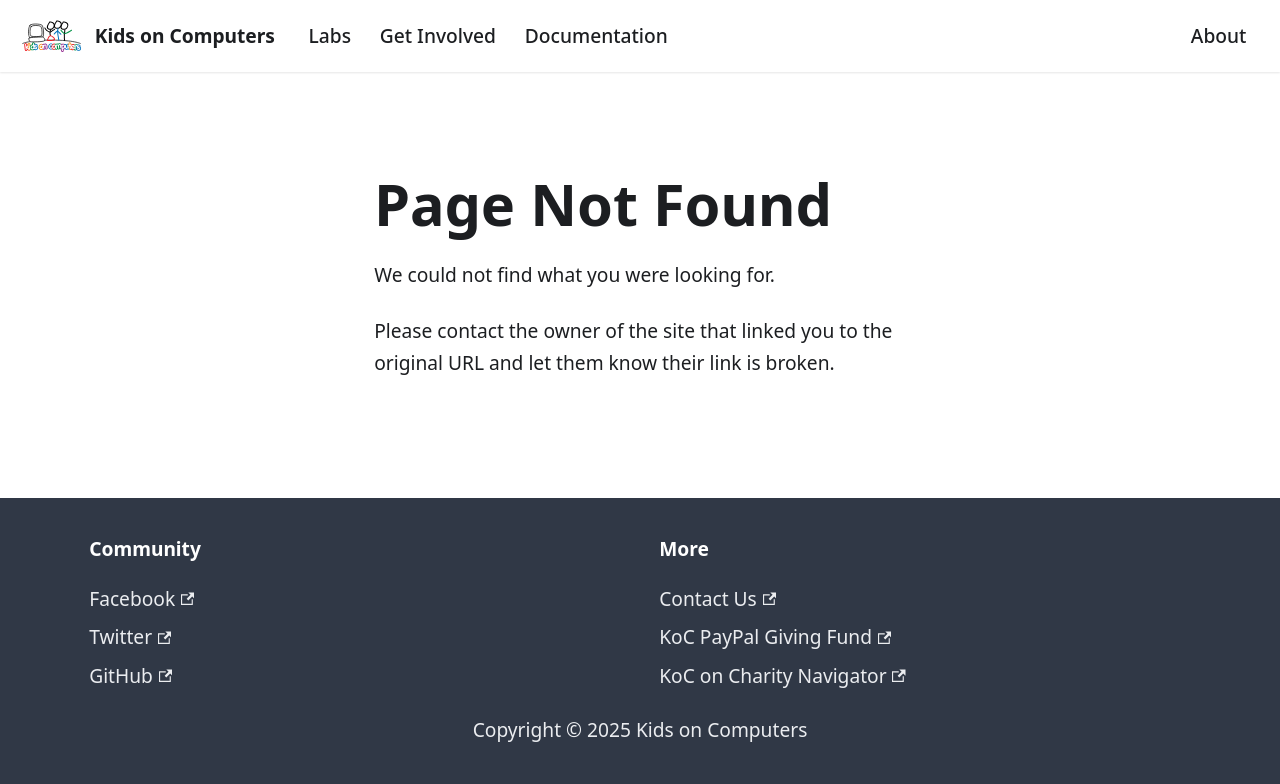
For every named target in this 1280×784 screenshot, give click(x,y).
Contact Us (717, 598)
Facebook (141, 598)
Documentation (596, 35)
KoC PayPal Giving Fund (775, 636)
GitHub (130, 675)
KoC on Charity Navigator (782, 675)
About (1219, 35)
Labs (330, 35)
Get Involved (438, 35)
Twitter (130, 636)
